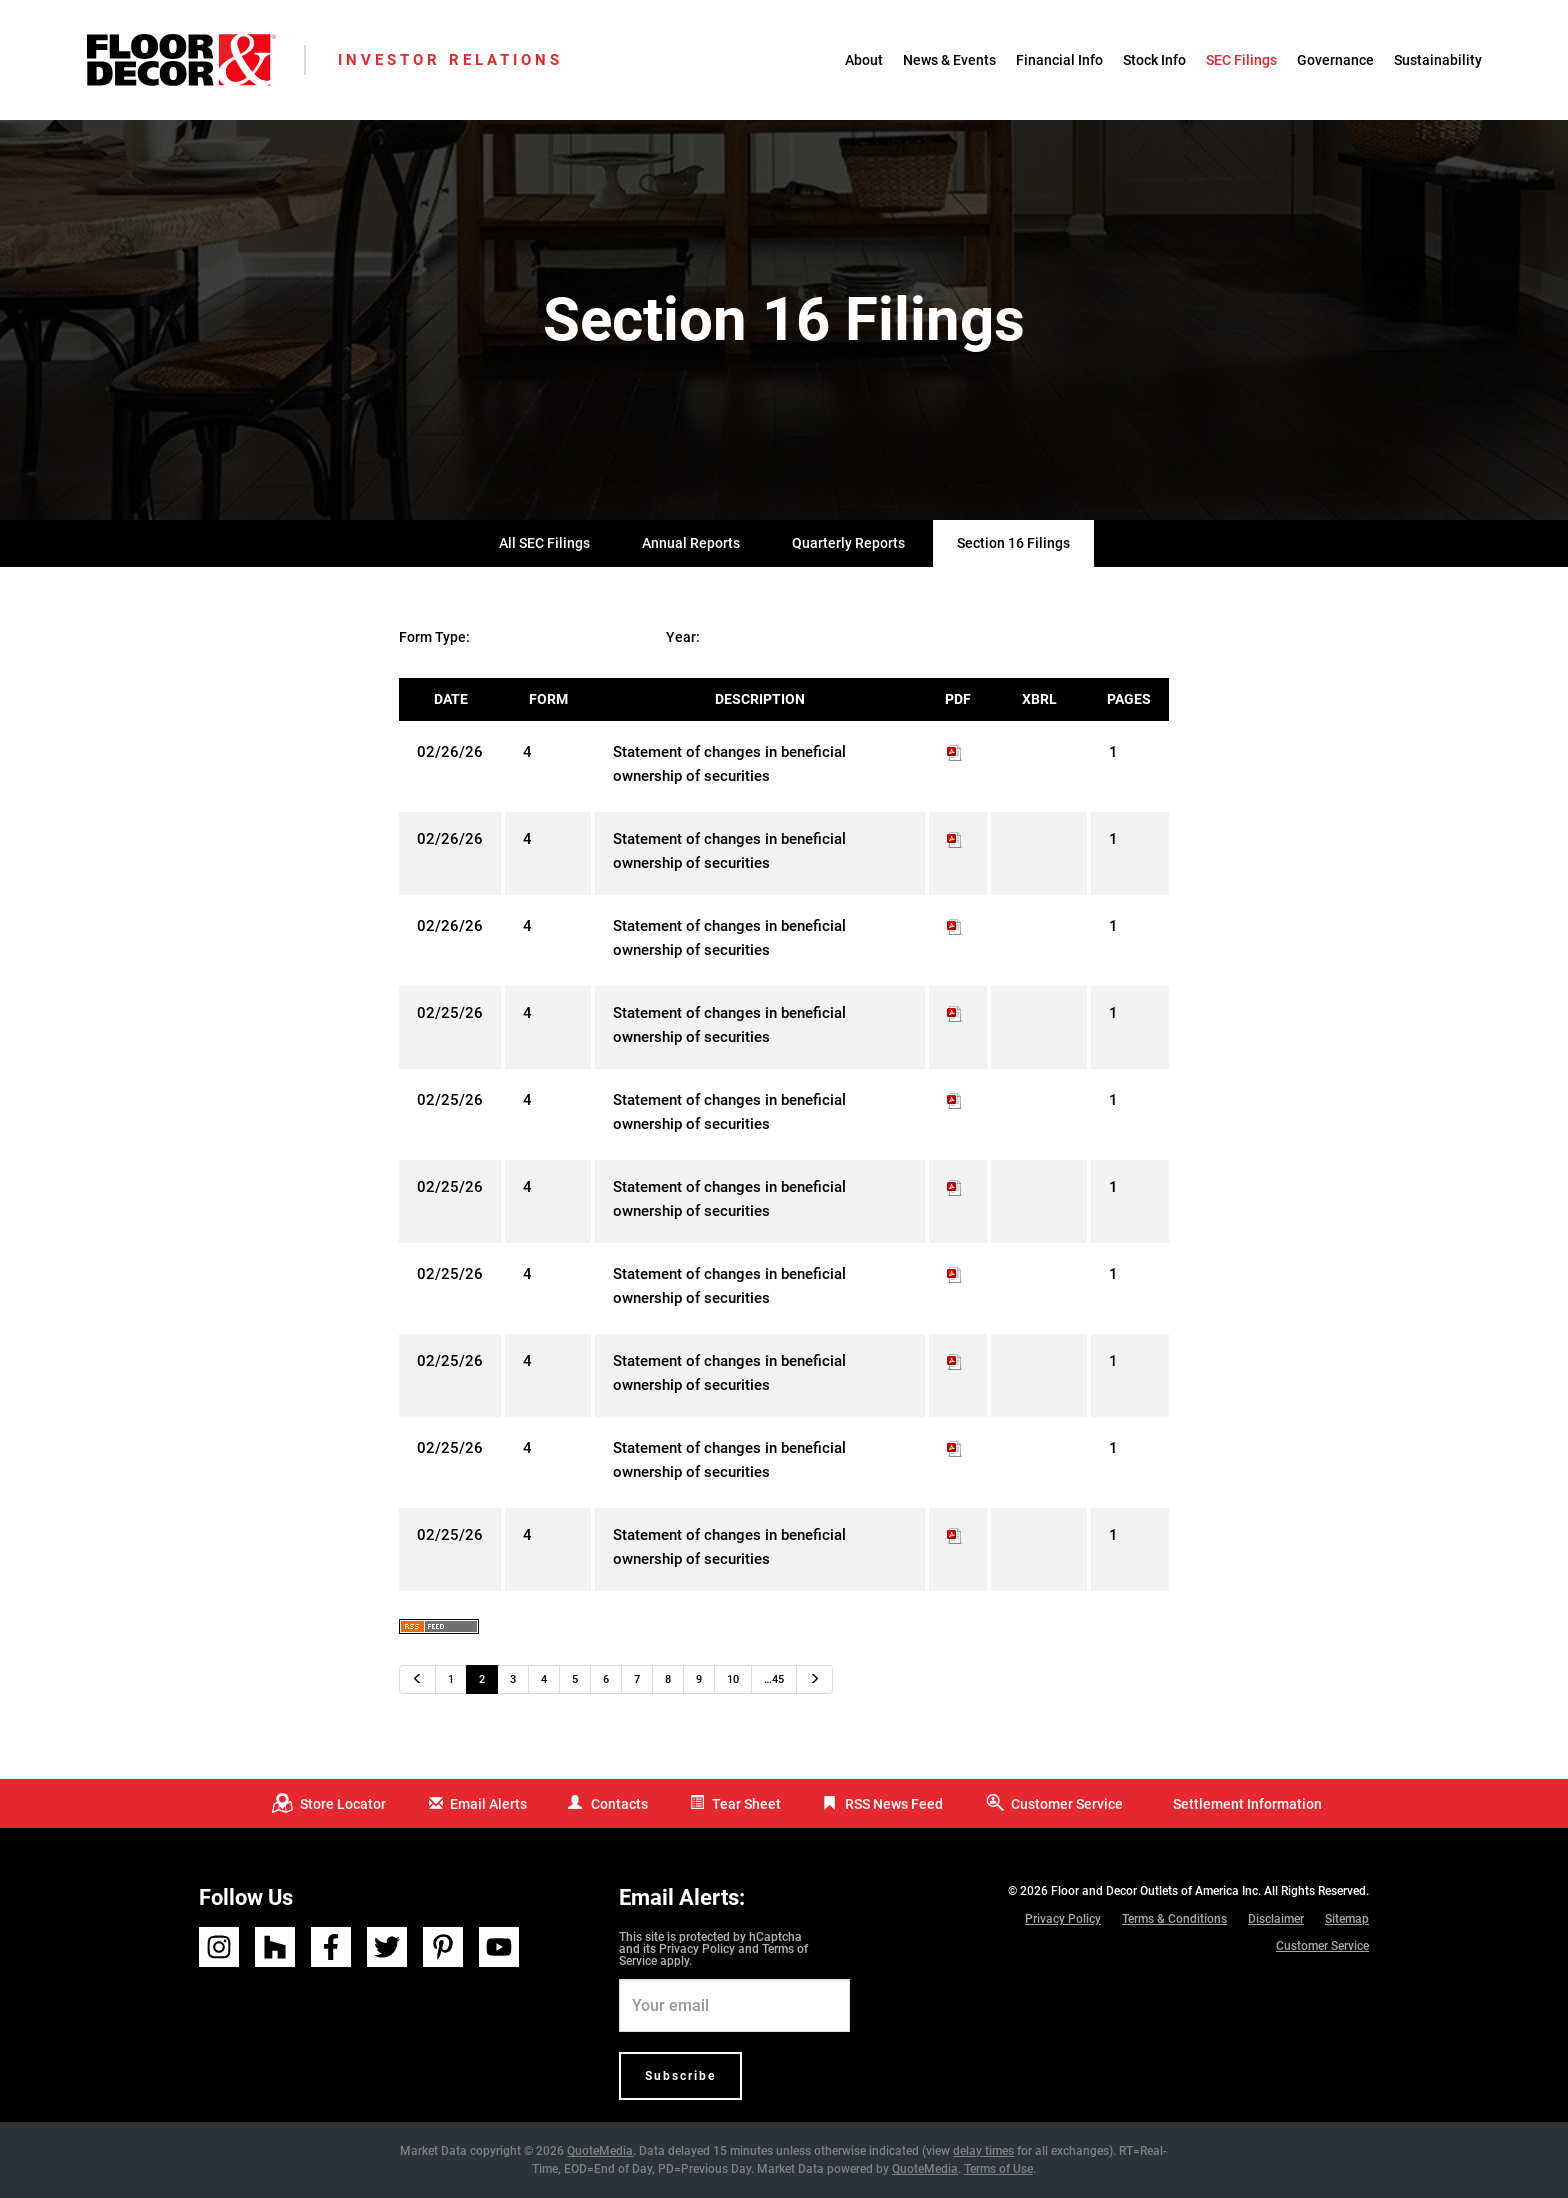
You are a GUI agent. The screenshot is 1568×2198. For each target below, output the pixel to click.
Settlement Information (1247, 1804)
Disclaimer (1276, 1919)
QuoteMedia (600, 2151)
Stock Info (1154, 60)
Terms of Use (998, 2169)
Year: (683, 637)
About (864, 60)
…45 (774, 1679)
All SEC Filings (544, 543)
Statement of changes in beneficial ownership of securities (729, 764)
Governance (1335, 60)
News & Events (949, 60)
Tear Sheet (746, 1804)
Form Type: (434, 637)
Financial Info (1059, 60)
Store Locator (343, 1804)
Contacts (619, 1804)
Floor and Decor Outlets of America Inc (1154, 1891)
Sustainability (1438, 60)
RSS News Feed (894, 1804)
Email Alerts (488, 1804)
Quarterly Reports (848, 543)
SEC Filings (1241, 60)
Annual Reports (691, 543)
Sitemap (1347, 1919)
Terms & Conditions (1174, 1919)
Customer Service (1067, 1804)
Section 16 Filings (1013, 543)
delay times (983, 2151)
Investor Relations (450, 60)
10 (733, 1679)
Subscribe (680, 2076)
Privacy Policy (697, 1949)
